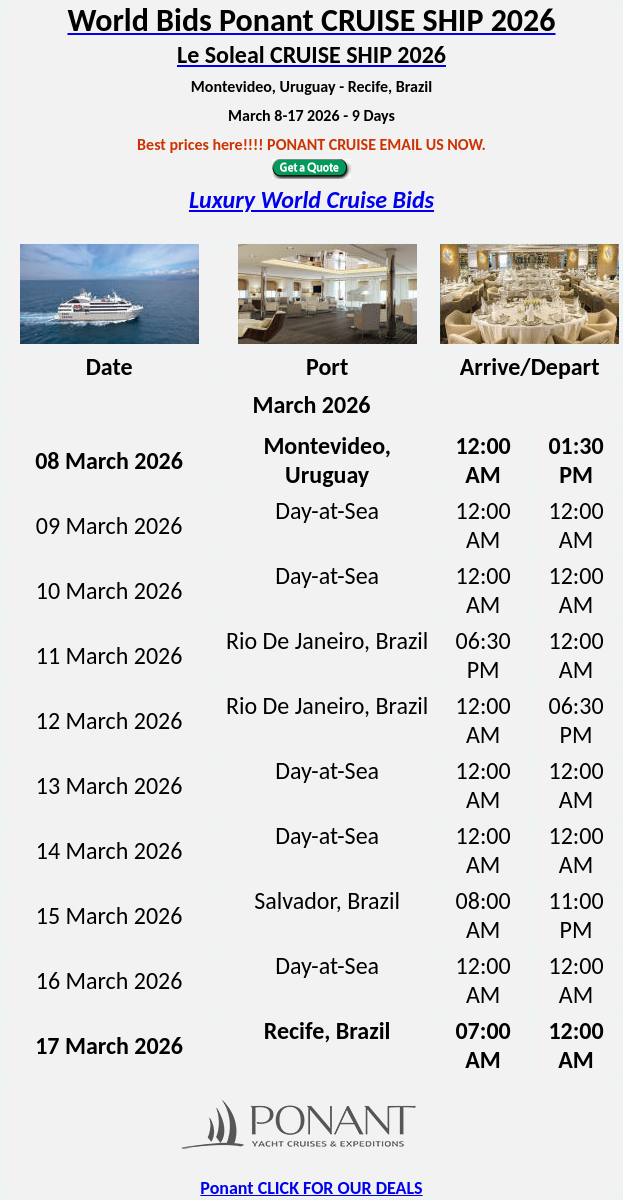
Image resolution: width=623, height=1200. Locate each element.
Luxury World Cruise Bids (311, 199)
